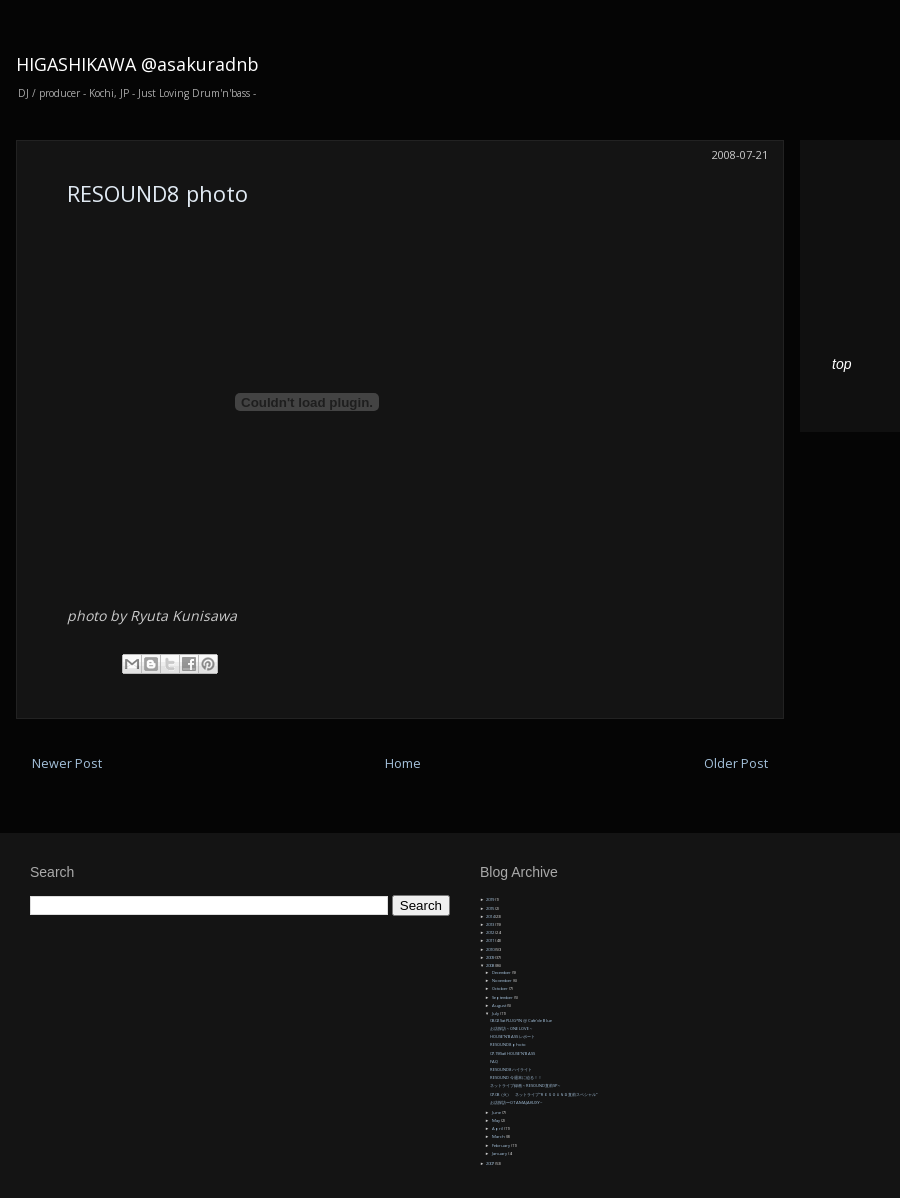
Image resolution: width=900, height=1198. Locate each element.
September (503, 997)
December (502, 972)
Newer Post (67, 763)
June (497, 1112)
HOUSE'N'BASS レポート (512, 1036)
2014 (490, 916)
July (496, 1013)
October (500, 988)
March (499, 1136)
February (501, 1145)
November (502, 980)
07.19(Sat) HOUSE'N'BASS (512, 1053)
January (500, 1153)
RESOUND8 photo (157, 193)
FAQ (494, 1061)
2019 (490, 899)
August (499, 1005)
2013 (490, 924)
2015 (490, 908)
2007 (490, 1163)
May (496, 1120)
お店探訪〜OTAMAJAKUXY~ (516, 1102)
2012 (490, 932)
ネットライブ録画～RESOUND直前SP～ (525, 1085)
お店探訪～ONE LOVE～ (511, 1028)
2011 (490, 940)
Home (403, 763)
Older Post (736, 763)
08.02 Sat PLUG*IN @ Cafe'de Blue (521, 1020)
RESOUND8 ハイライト (511, 1069)
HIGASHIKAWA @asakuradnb (137, 64)
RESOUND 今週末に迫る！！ (516, 1077)
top (841, 364)
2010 (490, 949)
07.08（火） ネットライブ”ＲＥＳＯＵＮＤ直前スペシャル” (543, 1094)
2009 (490, 957)
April (498, 1128)
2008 (490, 965)
